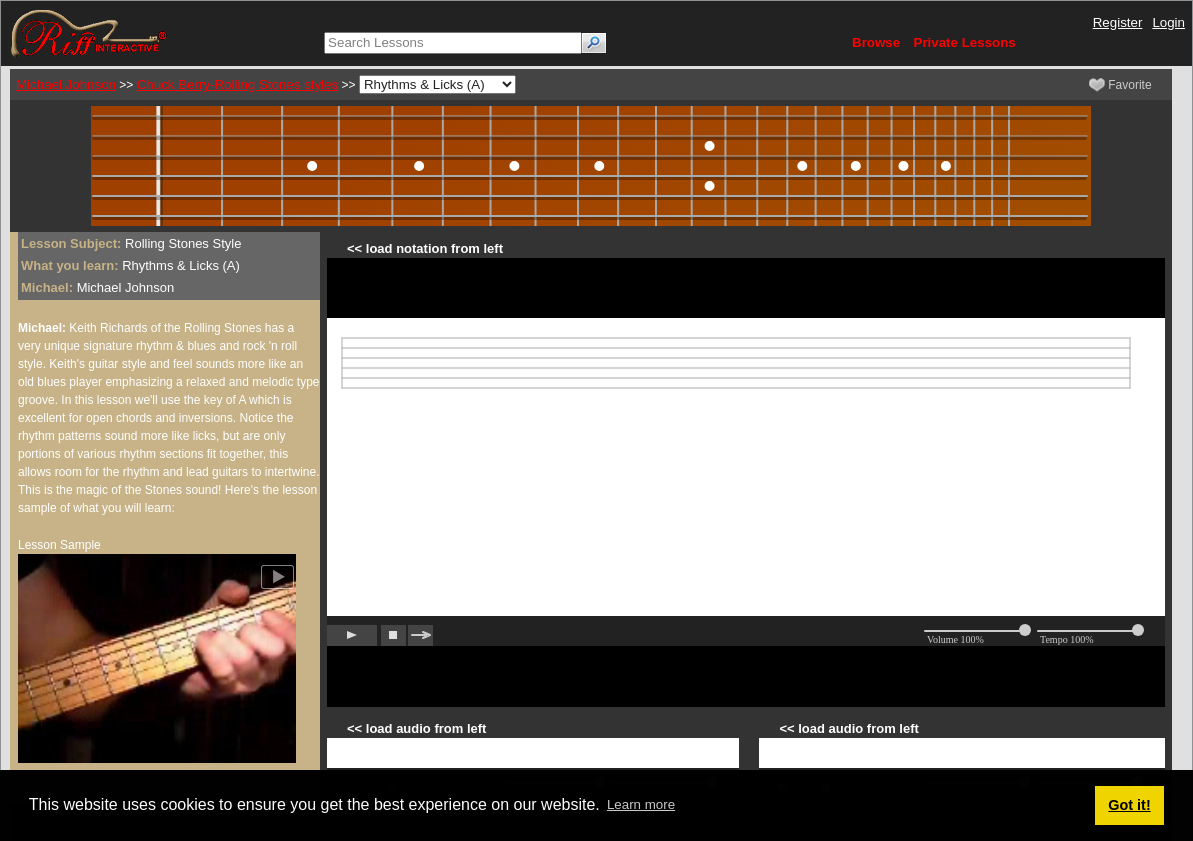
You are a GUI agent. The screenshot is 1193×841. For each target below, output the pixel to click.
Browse (876, 42)
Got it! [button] (1129, 805)
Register (1118, 22)
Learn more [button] (641, 804)
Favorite (1120, 85)
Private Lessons (965, 42)
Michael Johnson (66, 84)
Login (1168, 22)
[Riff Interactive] (89, 32)
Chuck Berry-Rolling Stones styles (237, 84)
